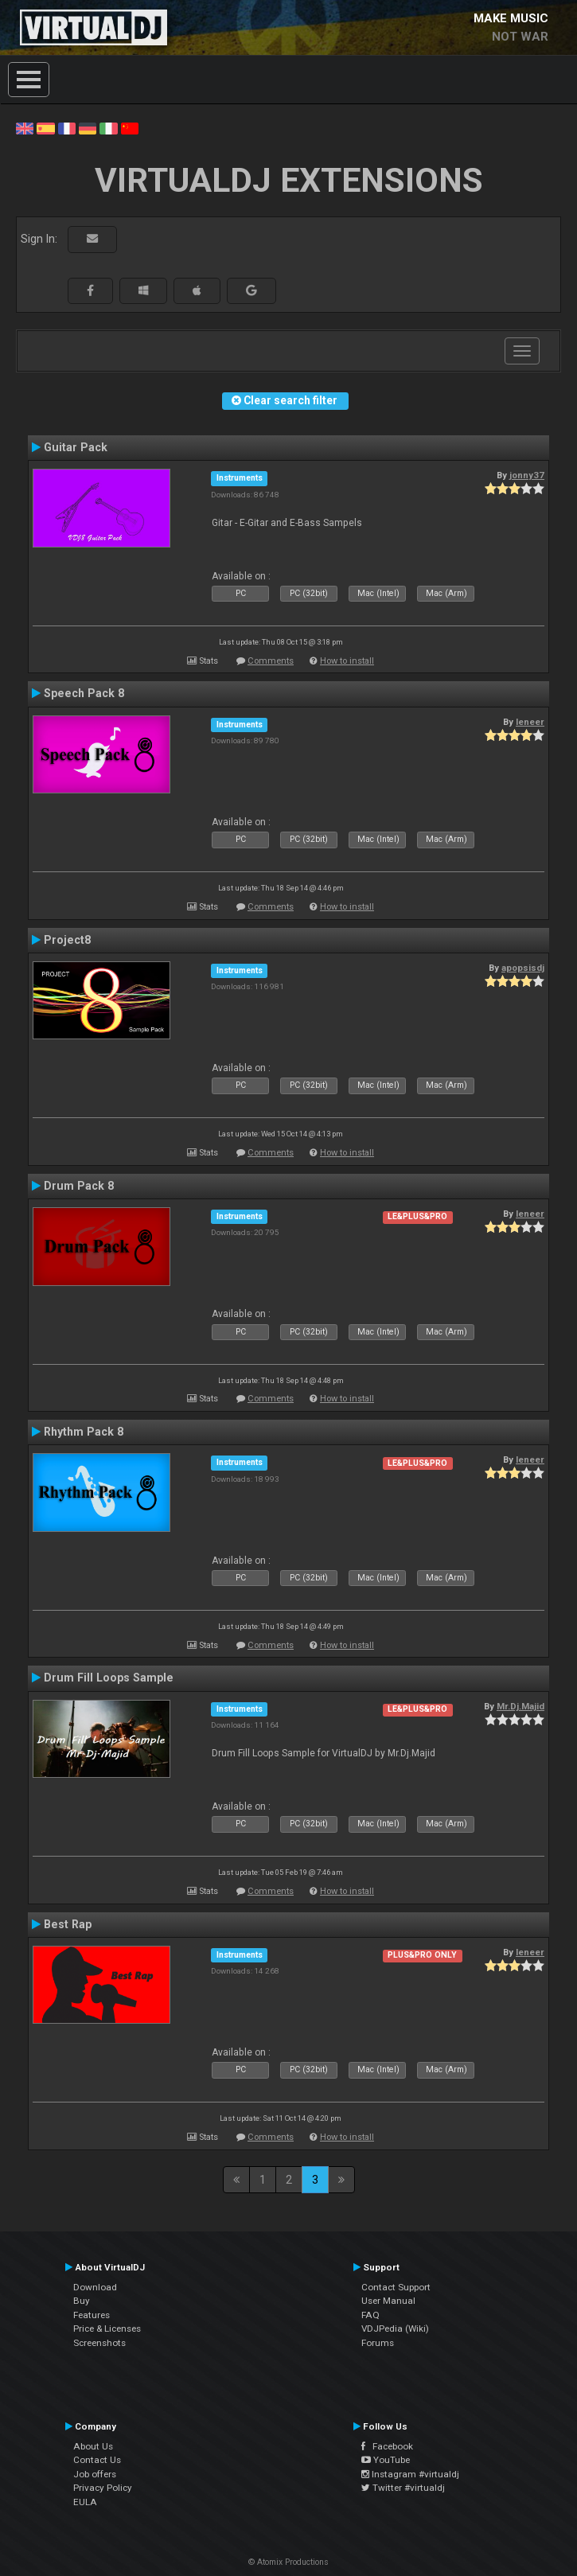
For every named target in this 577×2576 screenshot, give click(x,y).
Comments (271, 661)
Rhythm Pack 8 (83, 1431)
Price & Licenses (107, 2328)
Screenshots (99, 2342)
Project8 (67, 939)
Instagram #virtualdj (410, 2474)
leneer (530, 721)
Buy (81, 2300)
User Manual (388, 2300)
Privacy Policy (102, 2487)
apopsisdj (522, 967)
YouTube (385, 2459)
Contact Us (97, 2459)
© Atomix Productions (288, 2562)
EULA (85, 2502)
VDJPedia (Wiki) (395, 2328)
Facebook (387, 2446)
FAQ (370, 2315)
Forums (377, 2342)
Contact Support (396, 2287)
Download (95, 2287)
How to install (347, 661)
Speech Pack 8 (84, 693)
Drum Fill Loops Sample (108, 1677)
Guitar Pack (75, 447)
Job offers (94, 2474)
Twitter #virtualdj (403, 2487)
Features (91, 2315)
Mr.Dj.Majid (520, 1706)
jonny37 (526, 475)
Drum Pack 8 (79, 1185)
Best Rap (68, 1924)
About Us (93, 2446)
